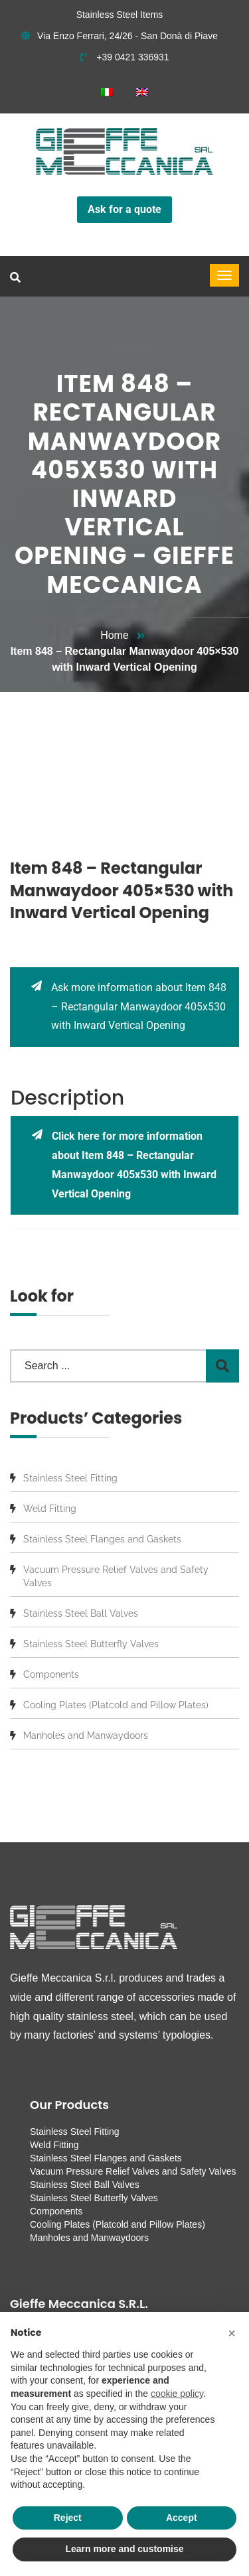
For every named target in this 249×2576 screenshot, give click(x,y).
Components (51, 1674)
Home (114, 635)
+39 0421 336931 (124, 57)
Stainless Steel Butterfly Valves (91, 1644)
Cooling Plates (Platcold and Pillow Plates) (115, 1705)
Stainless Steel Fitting (70, 1478)
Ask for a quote (124, 209)
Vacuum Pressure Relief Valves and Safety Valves (115, 1576)
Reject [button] (68, 2517)
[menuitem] (107, 92)
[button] (231, 2333)
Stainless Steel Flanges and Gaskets (102, 1539)
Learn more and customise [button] (124, 2548)
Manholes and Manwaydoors (85, 1735)
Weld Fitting (49, 1508)
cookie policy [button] (177, 2393)
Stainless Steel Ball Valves (80, 1613)
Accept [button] (181, 2517)
